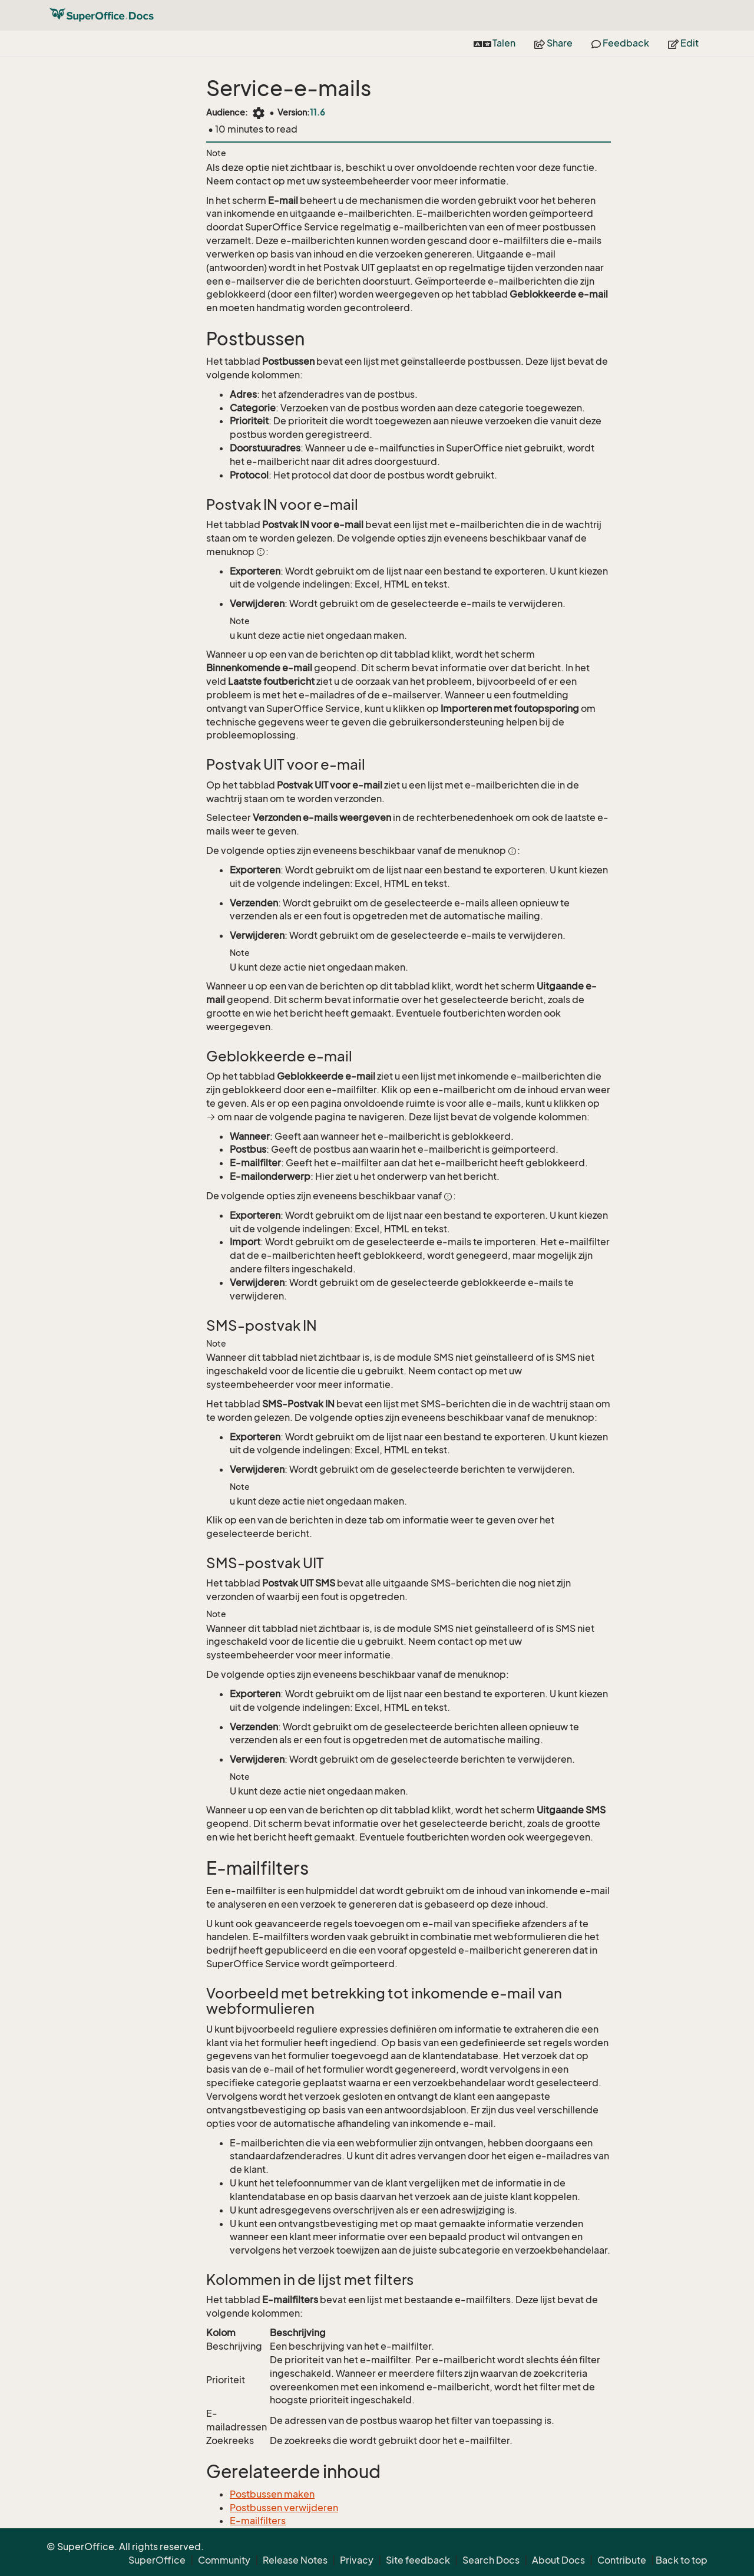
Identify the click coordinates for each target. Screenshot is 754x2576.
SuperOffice (157, 2560)
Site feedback (418, 2560)
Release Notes (295, 2560)
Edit (683, 43)
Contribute (621, 2560)
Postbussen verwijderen (284, 2508)
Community (224, 2560)
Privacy (356, 2560)
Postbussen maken (272, 2494)
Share (553, 43)
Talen (494, 43)
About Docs (558, 2560)
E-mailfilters (258, 2520)
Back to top (681, 2560)
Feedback (620, 43)
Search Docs (491, 2560)
